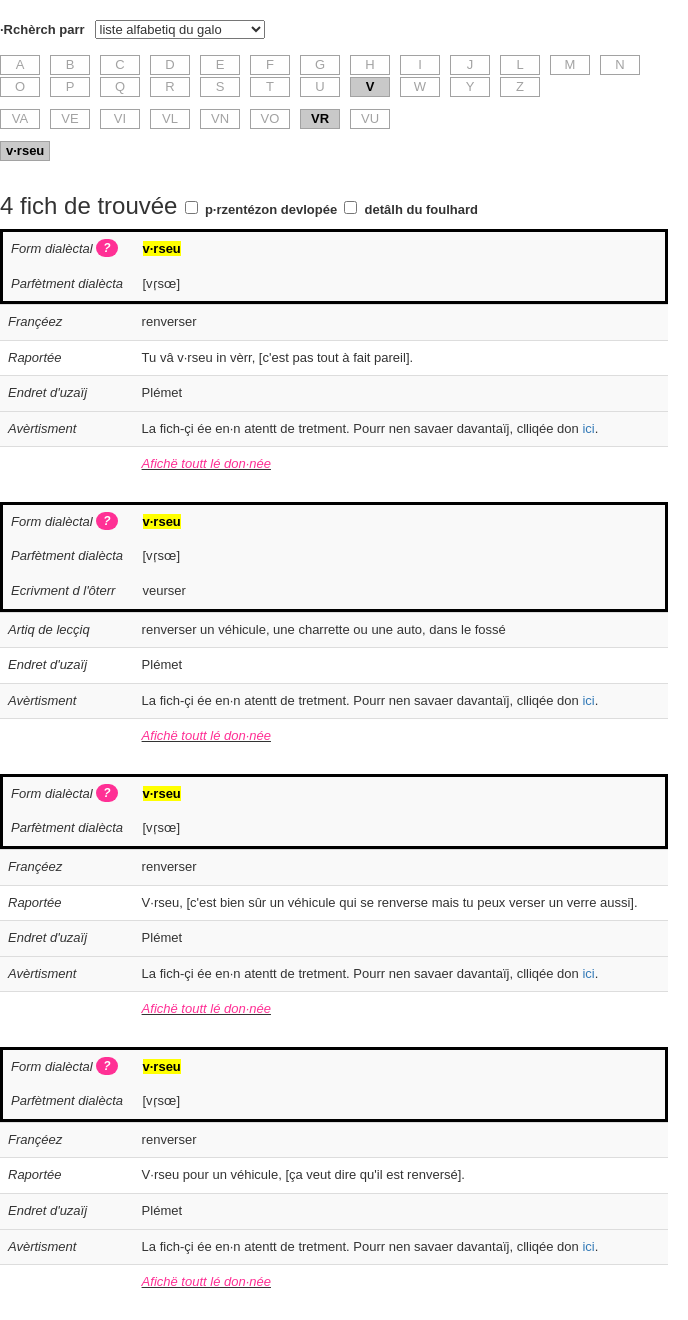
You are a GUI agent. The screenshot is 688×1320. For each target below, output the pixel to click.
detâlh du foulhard (421, 209)
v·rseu (25, 150)
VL (170, 118)
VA (20, 118)
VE (69, 118)
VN (220, 118)
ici (588, 428)
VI (120, 118)
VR (320, 118)
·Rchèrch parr (42, 29)
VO (270, 118)
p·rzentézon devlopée (271, 209)
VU (370, 118)
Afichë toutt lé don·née (206, 463)
